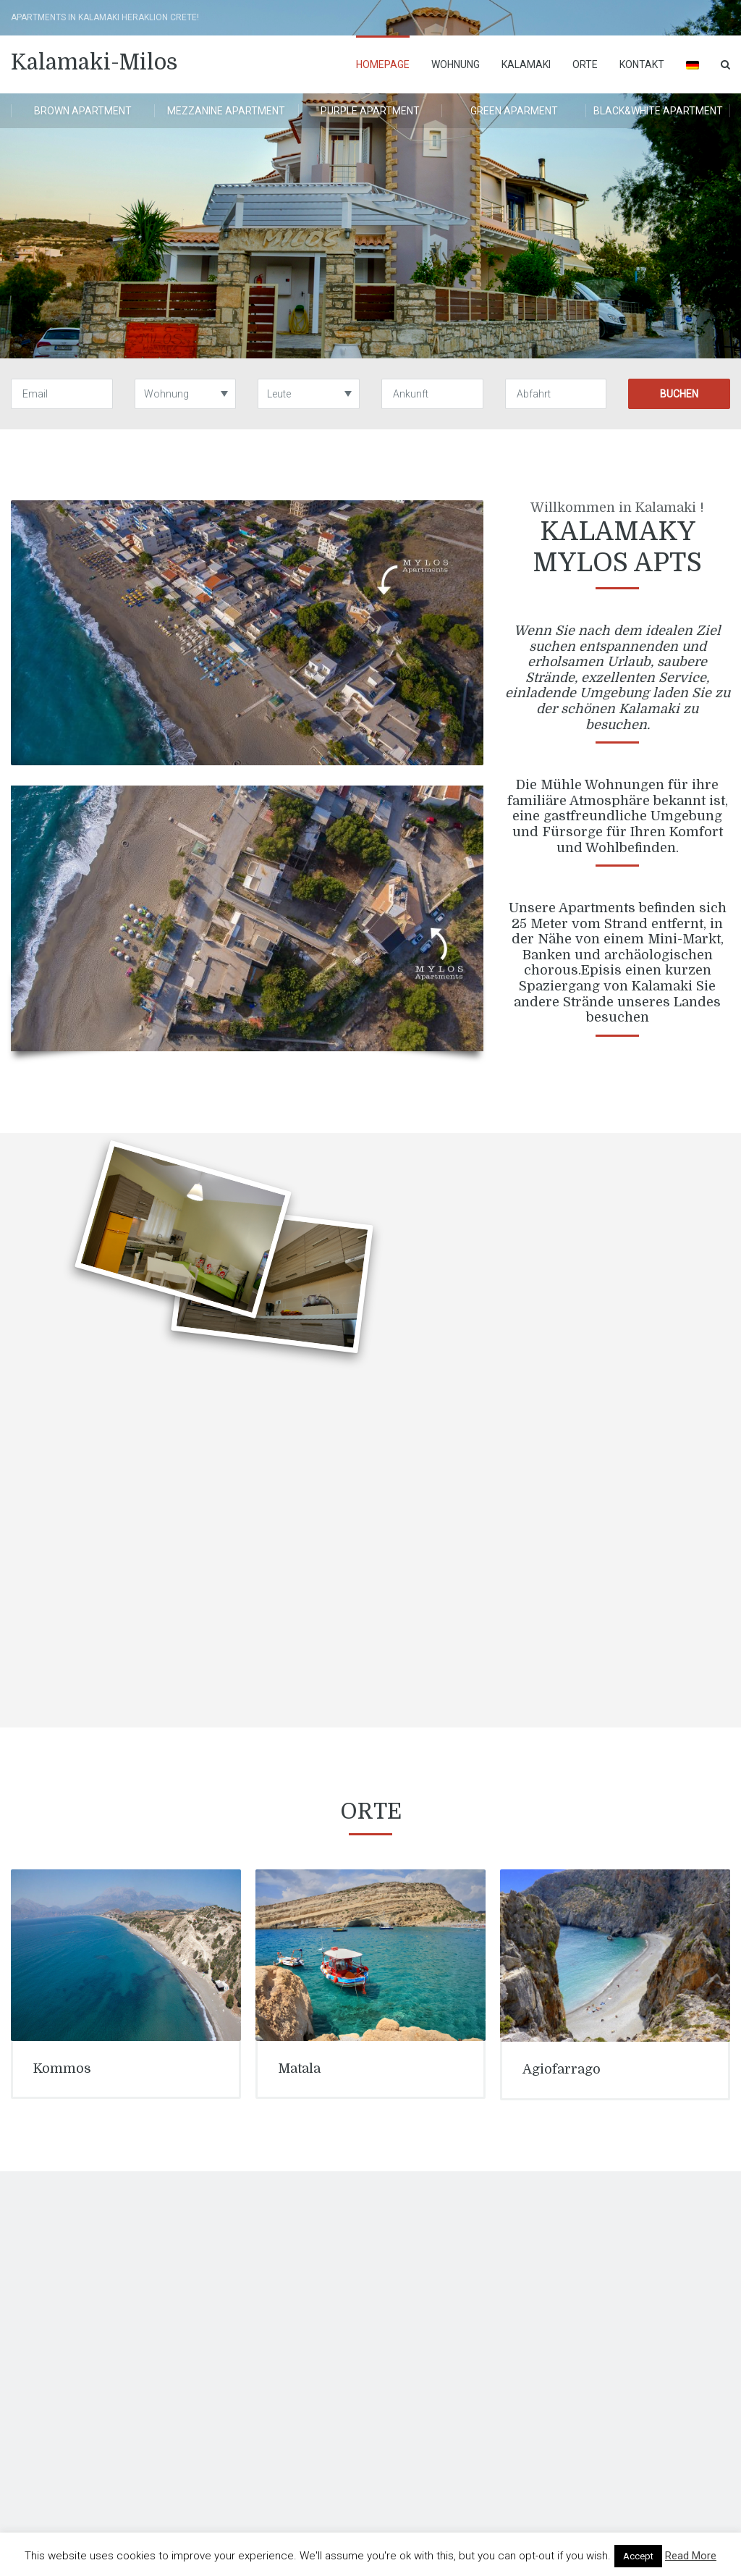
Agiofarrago (561, 2069)
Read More (690, 2555)
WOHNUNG (455, 64)
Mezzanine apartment (226, 111)
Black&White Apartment (658, 111)
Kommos (62, 2068)
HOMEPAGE (383, 64)
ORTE (585, 64)
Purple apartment (370, 111)
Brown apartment (83, 111)
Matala (299, 2068)
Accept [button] (638, 2556)
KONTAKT (641, 64)
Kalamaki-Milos (94, 62)
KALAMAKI (526, 64)
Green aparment (514, 111)
